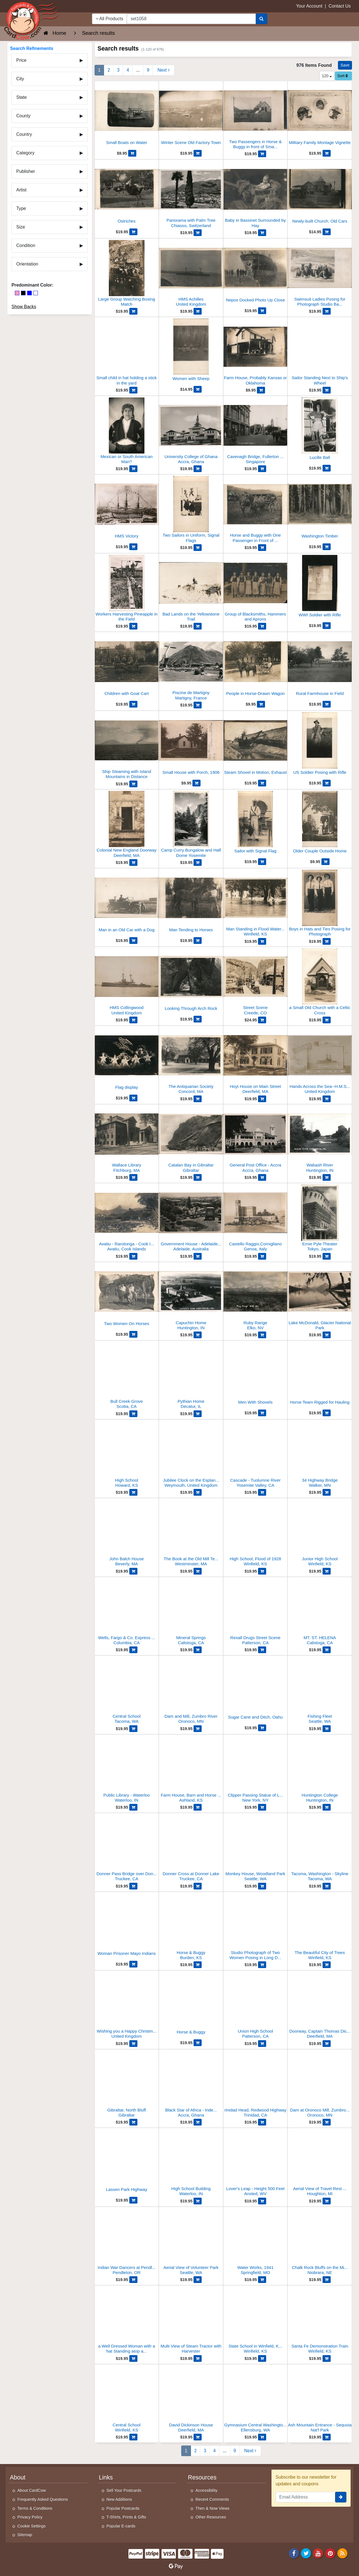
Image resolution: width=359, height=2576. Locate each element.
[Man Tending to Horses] (191, 903)
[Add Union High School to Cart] (262, 2043)
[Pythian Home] (191, 1376)
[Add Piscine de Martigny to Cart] (198, 705)
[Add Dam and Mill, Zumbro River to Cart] (198, 1728)
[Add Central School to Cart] (133, 1728)
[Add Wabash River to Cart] (327, 1177)
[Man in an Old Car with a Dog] (127, 903)
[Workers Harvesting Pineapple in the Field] (127, 589)
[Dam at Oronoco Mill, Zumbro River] (320, 2085)
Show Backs (23, 306)
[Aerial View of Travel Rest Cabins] (320, 2163)
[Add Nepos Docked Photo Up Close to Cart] (262, 310)
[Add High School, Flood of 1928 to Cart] (262, 1571)
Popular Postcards (123, 2508)
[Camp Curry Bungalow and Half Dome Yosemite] (191, 825)
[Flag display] (127, 1061)
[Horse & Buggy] (191, 1927)
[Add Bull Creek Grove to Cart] (133, 1413)
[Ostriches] (127, 194)
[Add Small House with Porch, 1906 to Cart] (196, 783)
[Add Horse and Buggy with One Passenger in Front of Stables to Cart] (262, 547)
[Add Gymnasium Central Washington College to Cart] (262, 2437)
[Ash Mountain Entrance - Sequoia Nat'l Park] (320, 2400)
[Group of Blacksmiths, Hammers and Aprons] (255, 589)
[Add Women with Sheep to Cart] (198, 389)
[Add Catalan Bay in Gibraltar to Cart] (198, 1177)
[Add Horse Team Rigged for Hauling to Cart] (327, 1413)
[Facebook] (294, 2553)
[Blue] (29, 293)
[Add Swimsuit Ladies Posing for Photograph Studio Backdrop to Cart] (327, 311)
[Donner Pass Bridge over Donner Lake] (127, 1849)
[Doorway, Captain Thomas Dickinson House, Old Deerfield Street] (320, 2006)
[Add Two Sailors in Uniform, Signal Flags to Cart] (198, 547)
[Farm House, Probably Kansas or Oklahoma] (255, 353)
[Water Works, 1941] (255, 2242)
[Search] (261, 18)
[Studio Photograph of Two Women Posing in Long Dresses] (255, 1927)
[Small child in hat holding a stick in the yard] (127, 353)
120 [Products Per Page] (327, 76)
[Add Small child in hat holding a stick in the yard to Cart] (133, 390)
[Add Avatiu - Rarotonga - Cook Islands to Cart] (133, 1256)
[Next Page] (163, 70)
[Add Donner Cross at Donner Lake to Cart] (198, 1886)
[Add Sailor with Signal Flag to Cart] (262, 861)
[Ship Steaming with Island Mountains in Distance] (127, 746)
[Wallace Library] (127, 1140)
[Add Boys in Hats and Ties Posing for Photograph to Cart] (327, 941)
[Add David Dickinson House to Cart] (198, 2437)
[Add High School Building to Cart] (198, 2201)
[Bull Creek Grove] (127, 1376)
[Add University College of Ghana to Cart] (198, 468)
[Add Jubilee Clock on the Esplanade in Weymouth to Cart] (198, 1492)
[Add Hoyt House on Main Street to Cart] (262, 1098)
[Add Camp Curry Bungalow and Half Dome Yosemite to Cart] (198, 862)
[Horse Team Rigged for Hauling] (320, 1376)
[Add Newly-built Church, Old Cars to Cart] (327, 231)
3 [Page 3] (118, 70)
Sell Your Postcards (124, 2490)
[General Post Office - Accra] (255, 1140)
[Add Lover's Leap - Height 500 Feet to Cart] (262, 2201)
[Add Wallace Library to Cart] (133, 1177)
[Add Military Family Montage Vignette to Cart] (327, 153)
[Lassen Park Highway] (127, 2163)
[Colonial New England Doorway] (127, 825)
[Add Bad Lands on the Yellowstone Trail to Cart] (198, 626)
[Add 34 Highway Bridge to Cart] (327, 1492)
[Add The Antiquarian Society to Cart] (198, 1098)
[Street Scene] (255, 982)
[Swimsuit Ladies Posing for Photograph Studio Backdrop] (320, 274)
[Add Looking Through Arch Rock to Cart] (198, 1019)
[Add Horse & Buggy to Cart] (198, 1964)
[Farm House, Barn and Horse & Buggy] (191, 1770)
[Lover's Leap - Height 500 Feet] (255, 2163)
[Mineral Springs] (191, 1612)
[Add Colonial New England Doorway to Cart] (133, 862)
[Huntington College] (320, 1770)
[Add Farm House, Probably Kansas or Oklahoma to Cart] (261, 390)
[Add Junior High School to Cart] (327, 1571)
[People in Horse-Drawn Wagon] (255, 667)
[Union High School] (255, 2006)
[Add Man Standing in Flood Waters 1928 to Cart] (262, 941)
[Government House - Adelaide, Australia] (191, 1219)
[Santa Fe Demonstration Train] (320, 2321)
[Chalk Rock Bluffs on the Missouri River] (320, 2242)
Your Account (309, 6)
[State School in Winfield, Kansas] (255, 2321)
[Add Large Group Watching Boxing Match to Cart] (133, 311)
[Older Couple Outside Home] (320, 824)
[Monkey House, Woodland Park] (255, 1849)
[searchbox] (191, 18)
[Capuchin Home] (191, 1298)
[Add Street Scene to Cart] (262, 1020)
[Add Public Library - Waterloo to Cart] (133, 1807)
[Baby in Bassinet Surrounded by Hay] (255, 195)
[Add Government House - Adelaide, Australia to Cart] (198, 1256)
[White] (35, 293)
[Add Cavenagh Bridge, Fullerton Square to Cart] (262, 468)
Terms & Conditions (34, 2508)
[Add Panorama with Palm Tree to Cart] (198, 232)
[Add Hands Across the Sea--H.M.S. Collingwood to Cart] (327, 1098)
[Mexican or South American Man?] (127, 431)
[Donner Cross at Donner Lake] (191, 1849)
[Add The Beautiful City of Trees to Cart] (327, 1964)
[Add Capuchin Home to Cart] (198, 1335)
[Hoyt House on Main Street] (255, 1061)
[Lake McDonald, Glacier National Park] (320, 1298)
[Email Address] (305, 2497)
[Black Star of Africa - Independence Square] (191, 2085)
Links (106, 2477)
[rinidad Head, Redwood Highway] (255, 2085)
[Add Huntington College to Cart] (327, 1807)
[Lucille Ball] (320, 431)
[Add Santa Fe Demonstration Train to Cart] (327, 2358)
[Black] (23, 293)
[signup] (340, 2497)
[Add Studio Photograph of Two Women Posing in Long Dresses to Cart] (262, 1964)
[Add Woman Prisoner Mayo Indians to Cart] (133, 1964)
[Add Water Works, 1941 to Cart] (262, 2279)
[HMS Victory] (127, 509)
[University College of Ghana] (191, 431)
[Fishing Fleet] (320, 1691)
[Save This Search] (345, 65)
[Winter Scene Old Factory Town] (191, 116)
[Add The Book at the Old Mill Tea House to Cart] (198, 1571)
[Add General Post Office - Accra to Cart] (262, 1177)
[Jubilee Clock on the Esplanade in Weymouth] (191, 1455)
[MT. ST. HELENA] (320, 1612)
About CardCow (31, 2490)
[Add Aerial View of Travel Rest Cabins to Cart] (327, 2201)
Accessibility (206, 2490)
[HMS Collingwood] (127, 982)
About (18, 2477)
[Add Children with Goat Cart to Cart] (133, 704)
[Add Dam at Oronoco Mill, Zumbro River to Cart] (327, 2122)
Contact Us (339, 6)
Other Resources (210, 2517)
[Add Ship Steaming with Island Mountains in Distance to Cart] (133, 784)
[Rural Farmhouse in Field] (320, 667)
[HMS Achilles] (191, 274)
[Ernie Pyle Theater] (320, 1219)
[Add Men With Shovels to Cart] (262, 1413)
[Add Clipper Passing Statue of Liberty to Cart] (262, 1807)
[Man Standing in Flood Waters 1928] (255, 904)
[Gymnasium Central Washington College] (255, 2400)
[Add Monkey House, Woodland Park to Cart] (262, 1886)
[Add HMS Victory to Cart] (133, 546)
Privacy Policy (30, 2517)
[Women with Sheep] (191, 352)
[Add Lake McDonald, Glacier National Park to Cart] (327, 1335)
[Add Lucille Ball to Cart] (327, 468)
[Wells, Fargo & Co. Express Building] (127, 1612)
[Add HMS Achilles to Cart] (198, 311)
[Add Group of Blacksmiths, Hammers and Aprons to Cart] (262, 626)
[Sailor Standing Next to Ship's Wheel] (320, 353)
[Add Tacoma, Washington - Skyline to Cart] (327, 1886)
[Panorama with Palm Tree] (191, 195)
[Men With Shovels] (255, 1376)
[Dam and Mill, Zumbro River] (191, 1691)
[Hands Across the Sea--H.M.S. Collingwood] (320, 1061)
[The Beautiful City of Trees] (320, 1927)
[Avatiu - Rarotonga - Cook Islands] (127, 1219)
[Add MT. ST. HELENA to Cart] (327, 1649)
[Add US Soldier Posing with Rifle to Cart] (327, 783)
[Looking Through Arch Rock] (191, 982)
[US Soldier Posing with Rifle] (320, 746)
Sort (342, 76)
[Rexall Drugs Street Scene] (255, 1612)
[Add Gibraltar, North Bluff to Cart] (133, 2122)
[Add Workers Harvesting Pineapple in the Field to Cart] (133, 626)
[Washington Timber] (320, 509)
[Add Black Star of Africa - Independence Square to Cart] (198, 2122)
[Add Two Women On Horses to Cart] (133, 1334)
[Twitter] (306, 2553)
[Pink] (17, 293)
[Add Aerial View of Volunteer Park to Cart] (198, 2279)
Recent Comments (212, 2499)
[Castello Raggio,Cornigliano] (255, 1219)
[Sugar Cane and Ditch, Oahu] (255, 1690)
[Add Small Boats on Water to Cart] (132, 153)
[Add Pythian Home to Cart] (198, 1413)
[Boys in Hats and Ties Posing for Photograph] (320, 904)
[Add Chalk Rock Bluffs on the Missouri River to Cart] (327, 2279)
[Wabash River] (320, 1140)
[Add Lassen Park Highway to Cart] (133, 2200)
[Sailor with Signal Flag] (255, 824)
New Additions (119, 2499)
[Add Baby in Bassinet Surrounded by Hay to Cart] (262, 232)
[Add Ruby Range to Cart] (262, 1335)
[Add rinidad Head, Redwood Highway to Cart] (262, 2122)
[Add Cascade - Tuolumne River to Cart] (262, 1492)
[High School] (127, 1455)
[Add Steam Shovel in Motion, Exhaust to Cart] (262, 783)
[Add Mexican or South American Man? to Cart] (133, 468)
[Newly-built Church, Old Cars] (320, 194)
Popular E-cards (121, 2526)
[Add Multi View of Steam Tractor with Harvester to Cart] (198, 2358)
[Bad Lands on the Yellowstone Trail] (191, 589)
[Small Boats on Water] (127, 116)
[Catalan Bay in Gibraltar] (191, 1140)
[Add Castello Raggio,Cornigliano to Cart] (262, 1256)
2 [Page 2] (108, 70)
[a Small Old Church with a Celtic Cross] (320, 982)
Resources (202, 2477)
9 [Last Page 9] (148, 70)
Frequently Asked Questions (42, 2499)
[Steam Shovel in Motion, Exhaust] (255, 746)
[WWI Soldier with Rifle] (320, 588)
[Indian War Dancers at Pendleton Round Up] (127, 2242)
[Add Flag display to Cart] (133, 1098)
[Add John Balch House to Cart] (133, 1571)
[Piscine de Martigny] (191, 667)
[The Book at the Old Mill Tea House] (191, 1534)
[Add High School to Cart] (133, 1492)
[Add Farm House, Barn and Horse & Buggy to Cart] (198, 1807)
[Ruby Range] (255, 1298)
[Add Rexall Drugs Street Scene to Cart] (262, 1649)
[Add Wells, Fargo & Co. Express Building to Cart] (133, 1649)
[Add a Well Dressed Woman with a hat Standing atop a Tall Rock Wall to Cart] (133, 2358)
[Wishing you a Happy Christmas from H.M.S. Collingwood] (127, 2006)
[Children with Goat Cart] (127, 667)
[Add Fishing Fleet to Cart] (327, 1728)
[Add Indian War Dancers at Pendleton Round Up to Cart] (133, 2279)
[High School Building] (191, 2163)
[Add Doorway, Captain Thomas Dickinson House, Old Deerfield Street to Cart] (327, 2043)
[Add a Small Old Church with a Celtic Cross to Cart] (327, 1020)
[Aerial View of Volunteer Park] (191, 2242)
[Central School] (127, 1691)
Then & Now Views (212, 2508)
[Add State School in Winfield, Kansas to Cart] (262, 2358)
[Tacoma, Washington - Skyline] (320, 1849)
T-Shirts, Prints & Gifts (126, 2517)
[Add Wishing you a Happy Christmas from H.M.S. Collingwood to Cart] (133, 2043)
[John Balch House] (127, 1534)
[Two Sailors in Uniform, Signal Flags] (191, 510)
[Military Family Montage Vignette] (320, 116)
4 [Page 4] (127, 70)
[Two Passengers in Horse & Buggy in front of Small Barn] (255, 117)
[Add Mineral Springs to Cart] (198, 1649)
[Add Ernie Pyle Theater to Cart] (327, 1256)
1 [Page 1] (99, 70)
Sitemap (24, 2534)
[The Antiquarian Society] (191, 1061)
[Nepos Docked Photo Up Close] (255, 273)
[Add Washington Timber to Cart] (327, 546)
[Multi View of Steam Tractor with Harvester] (191, 2321)
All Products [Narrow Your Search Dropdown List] (109, 18)
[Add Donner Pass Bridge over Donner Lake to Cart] (133, 1886)
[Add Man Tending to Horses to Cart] (198, 940)
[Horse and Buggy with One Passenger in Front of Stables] (255, 510)
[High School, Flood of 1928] (255, 1534)
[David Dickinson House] (191, 2400)
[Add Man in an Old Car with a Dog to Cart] (133, 940)
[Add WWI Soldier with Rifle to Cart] (327, 625)
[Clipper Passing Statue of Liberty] (255, 1770)
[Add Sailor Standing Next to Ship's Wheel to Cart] (327, 390)
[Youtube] (318, 2553)
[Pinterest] (330, 2553)
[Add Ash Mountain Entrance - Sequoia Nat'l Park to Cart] (327, 2437)
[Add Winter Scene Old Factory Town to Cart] (198, 153)
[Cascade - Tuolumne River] (255, 1455)
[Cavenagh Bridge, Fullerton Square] (255, 431)
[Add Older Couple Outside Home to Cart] (325, 861)
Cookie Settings (31, 2526)
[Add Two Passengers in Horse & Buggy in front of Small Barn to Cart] (262, 153)
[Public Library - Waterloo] (127, 1770)
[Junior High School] (320, 1534)
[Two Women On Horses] (127, 1297)
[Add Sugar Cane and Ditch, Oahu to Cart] (262, 1727)
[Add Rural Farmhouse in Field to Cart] (327, 704)
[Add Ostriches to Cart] (133, 231)
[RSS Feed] (342, 2553)
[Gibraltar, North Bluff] (127, 2085)
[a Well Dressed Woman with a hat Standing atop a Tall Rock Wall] (127, 2321)
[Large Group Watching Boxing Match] (127, 274)
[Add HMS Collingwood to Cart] (133, 1020)
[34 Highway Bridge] (320, 1455)
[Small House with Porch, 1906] (191, 746)
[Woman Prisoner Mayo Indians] (127, 1927)
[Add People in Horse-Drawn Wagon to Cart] (261, 704)
